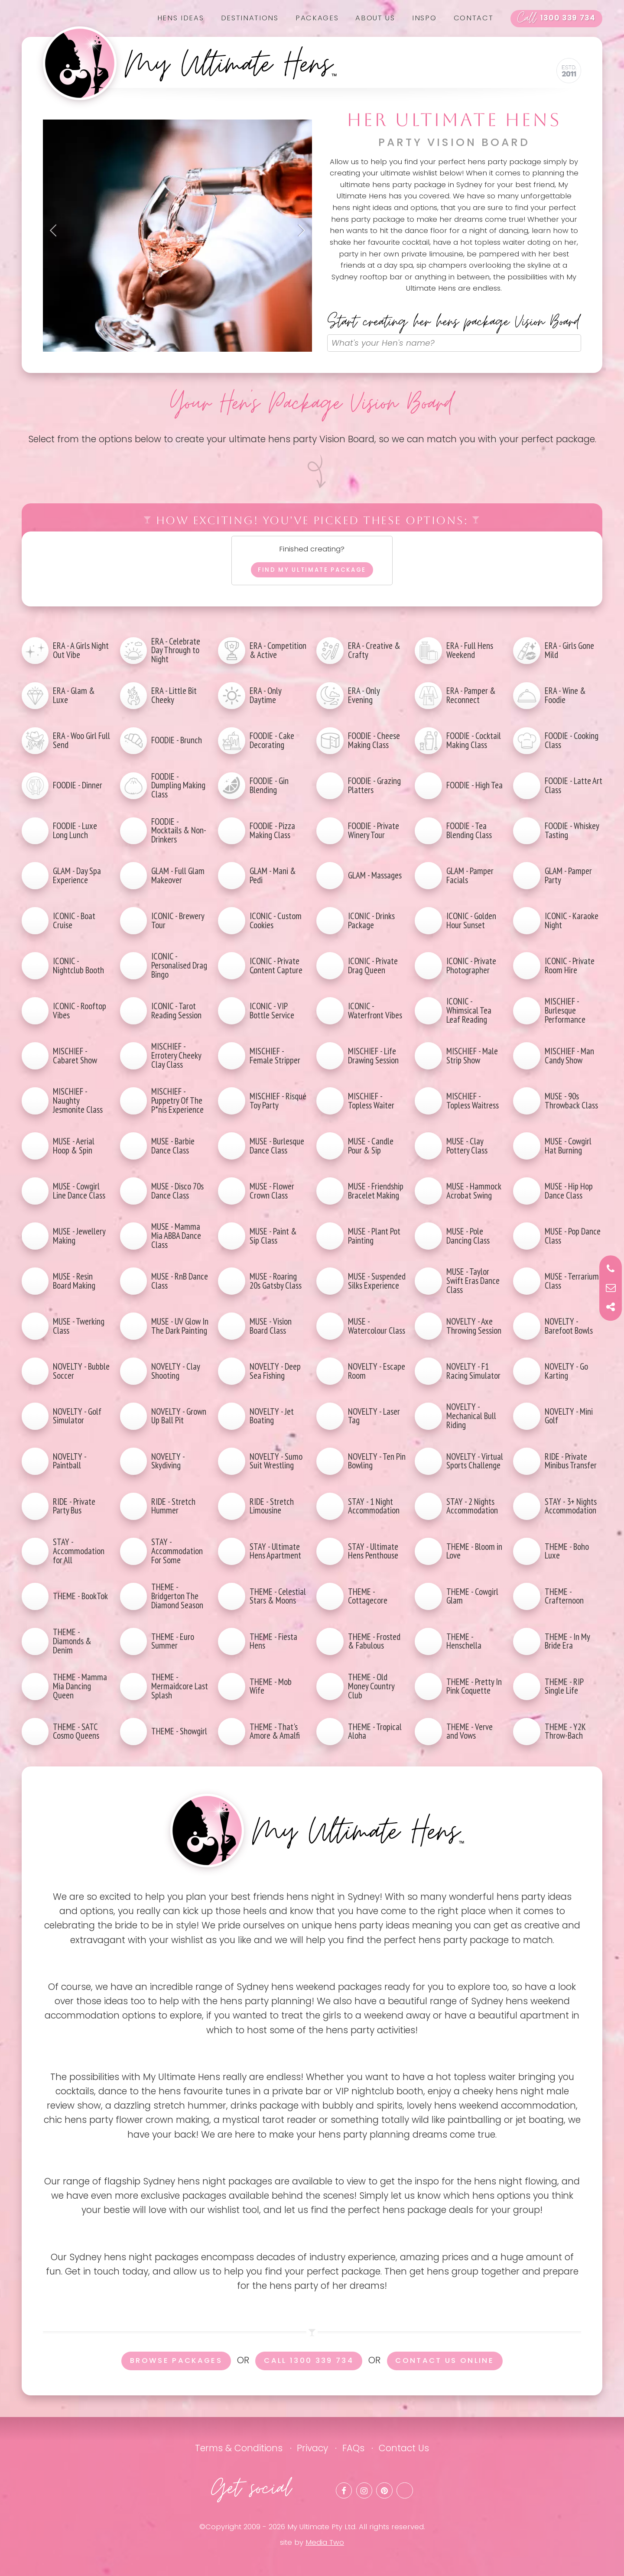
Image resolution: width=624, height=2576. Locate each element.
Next (299, 230)
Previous (56, 230)
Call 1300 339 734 (309, 2360)
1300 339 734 (556, 18)
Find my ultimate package (312, 570)
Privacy (312, 2448)
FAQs (353, 2448)
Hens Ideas (180, 18)
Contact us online (444, 2360)
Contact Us (404, 2448)
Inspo (424, 18)
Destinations (250, 18)
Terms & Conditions (239, 2448)
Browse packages (176, 2360)
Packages (317, 18)
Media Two (325, 2542)
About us (375, 18)
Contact (474, 18)
